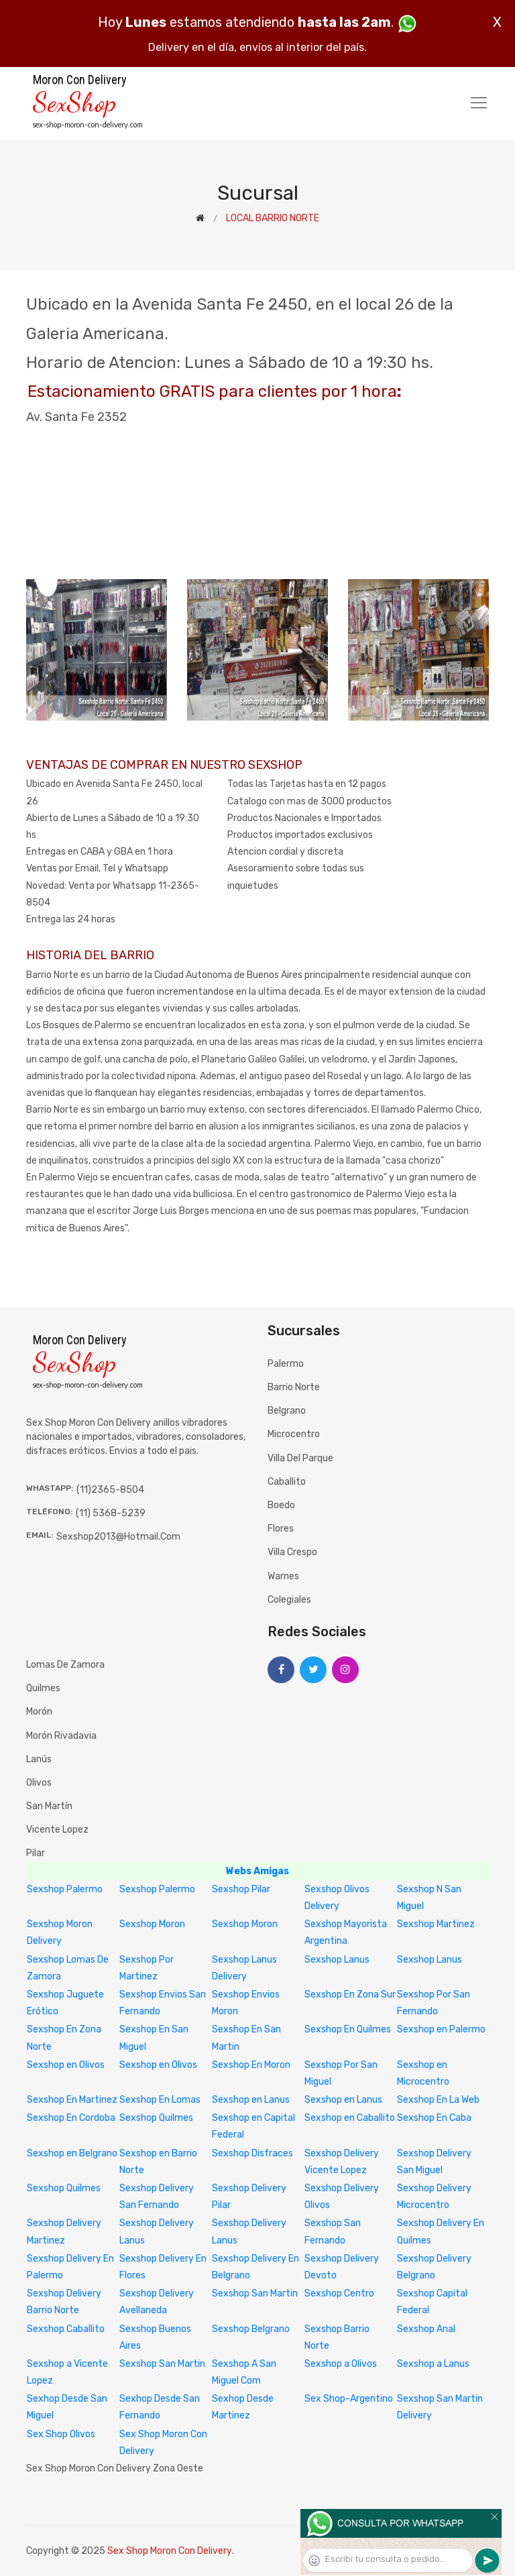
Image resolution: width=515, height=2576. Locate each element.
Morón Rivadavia (61, 1735)
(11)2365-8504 (110, 1489)
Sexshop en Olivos (66, 2065)
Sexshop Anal (426, 2329)
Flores (281, 1528)
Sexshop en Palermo (441, 2029)
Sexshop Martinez (436, 1924)
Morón (39, 1711)
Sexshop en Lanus (251, 2099)
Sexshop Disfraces (252, 2153)
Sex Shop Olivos (61, 2434)
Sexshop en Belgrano (72, 2153)
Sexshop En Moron (251, 2065)
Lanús (39, 1759)
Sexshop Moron (152, 1924)
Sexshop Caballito (66, 2329)
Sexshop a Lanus (433, 2364)
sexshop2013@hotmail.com (118, 1536)
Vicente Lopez (57, 1829)
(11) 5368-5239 (111, 1513)
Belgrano (287, 1410)
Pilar (35, 1853)
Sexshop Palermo (65, 1889)
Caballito (287, 1481)
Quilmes (43, 1688)
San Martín (49, 1806)
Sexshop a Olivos (340, 2364)
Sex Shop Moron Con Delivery (169, 2551)
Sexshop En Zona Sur (350, 1994)
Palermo (286, 1363)
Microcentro (294, 1434)
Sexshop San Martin (255, 2293)
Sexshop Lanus (336, 1959)
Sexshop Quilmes (156, 2118)
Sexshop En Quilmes (347, 2029)
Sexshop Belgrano (251, 2329)
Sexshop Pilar (241, 1889)
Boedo (281, 1505)
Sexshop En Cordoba (71, 2118)
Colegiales (289, 1599)
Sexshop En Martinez (72, 2099)
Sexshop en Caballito (349, 2118)
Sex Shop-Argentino (348, 2398)
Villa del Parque (300, 1458)
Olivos (39, 1782)
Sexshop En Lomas (160, 2099)
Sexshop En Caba (434, 2118)
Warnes (283, 1576)
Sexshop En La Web (438, 2099)
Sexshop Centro (339, 2293)
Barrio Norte (294, 1387)
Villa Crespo (292, 1552)
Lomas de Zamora (65, 1664)
